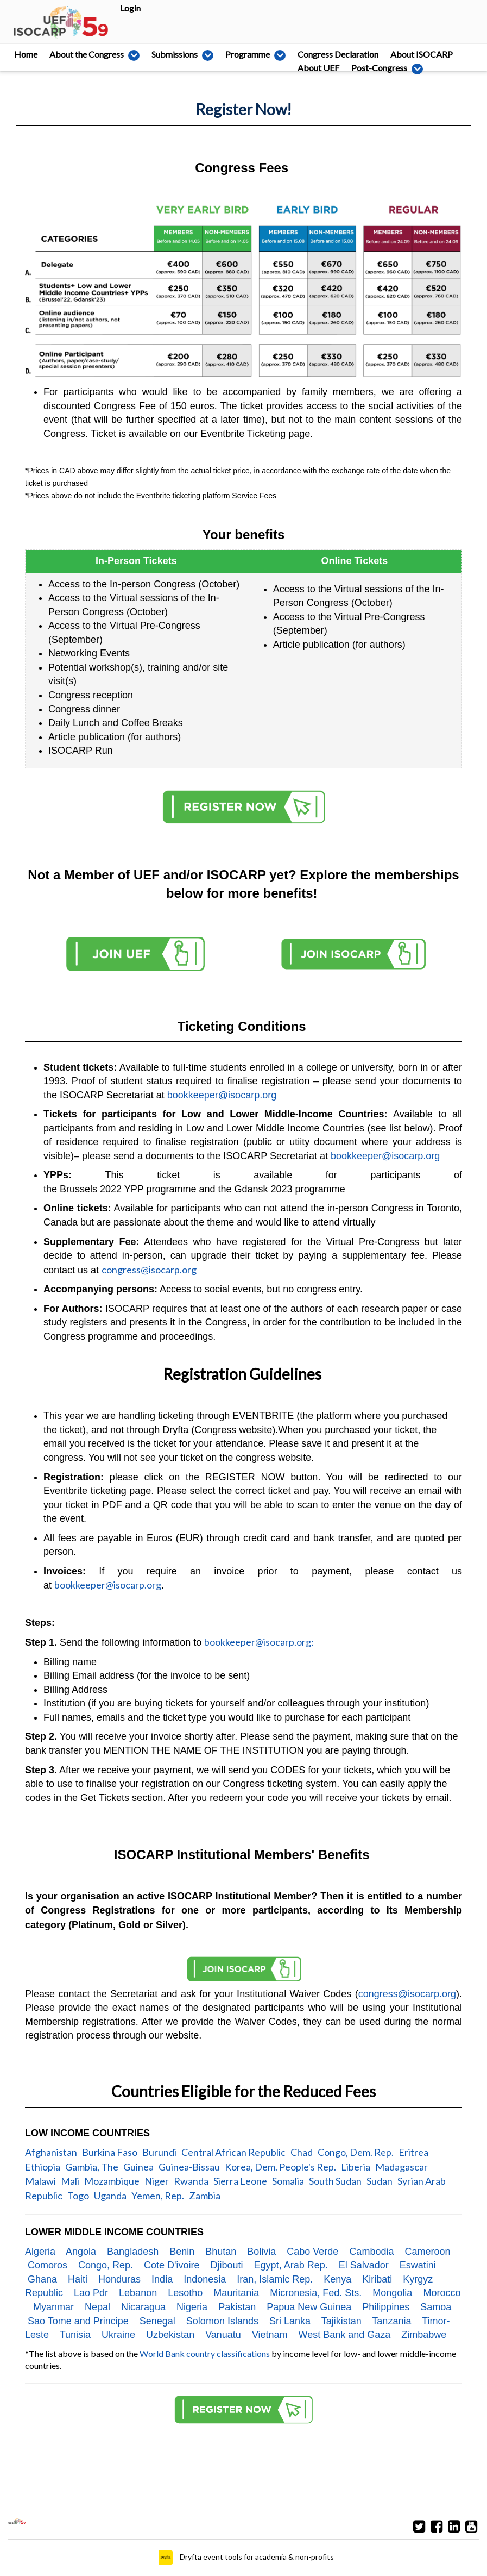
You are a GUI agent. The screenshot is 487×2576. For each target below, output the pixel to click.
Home (25, 54)
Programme (234, 54)
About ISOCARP (395, 54)
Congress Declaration (311, 54)
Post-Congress (99, 67)
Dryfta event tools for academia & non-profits (256, 2556)
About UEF (35, 67)
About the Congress (90, 54)
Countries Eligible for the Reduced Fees (243, 2091)
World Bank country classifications (205, 2353)
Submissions (169, 54)
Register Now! (243, 109)
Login (130, 8)
